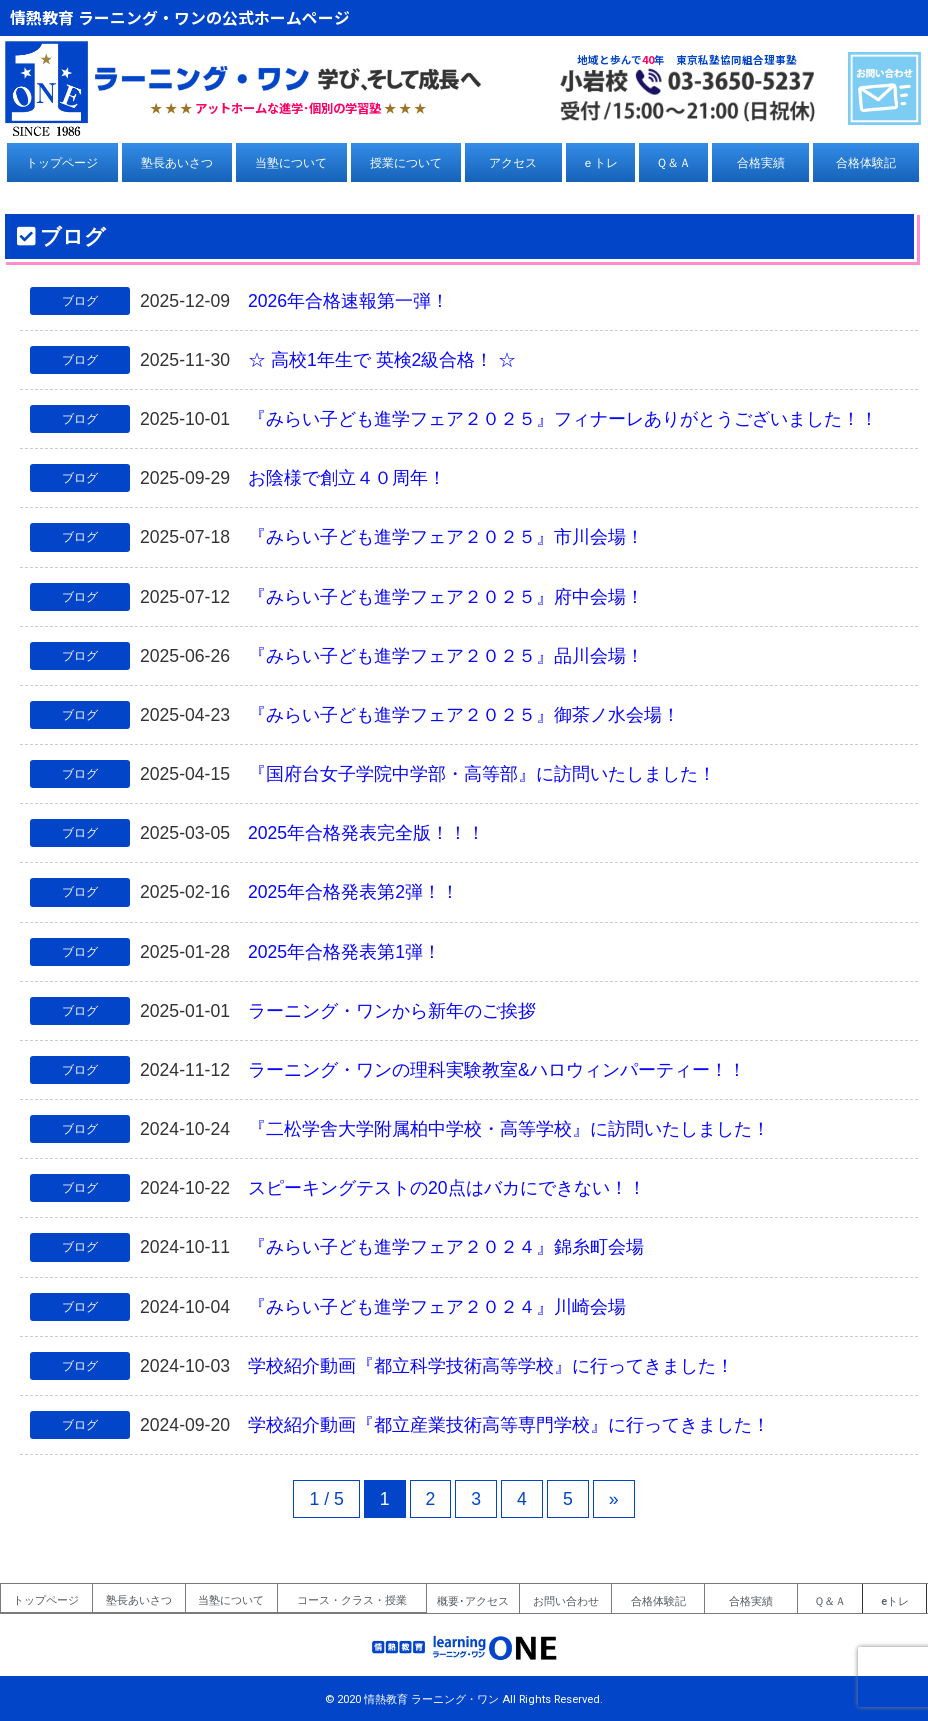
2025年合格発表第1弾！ (344, 952)
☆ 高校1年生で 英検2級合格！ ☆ (382, 360)
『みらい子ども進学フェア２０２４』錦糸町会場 (446, 1247)
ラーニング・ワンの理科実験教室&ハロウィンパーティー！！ (497, 1070)
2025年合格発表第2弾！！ (353, 892)
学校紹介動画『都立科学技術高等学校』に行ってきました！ (491, 1366)
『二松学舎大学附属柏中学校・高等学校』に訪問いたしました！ (509, 1129)
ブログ (80, 301)
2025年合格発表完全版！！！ (366, 833)
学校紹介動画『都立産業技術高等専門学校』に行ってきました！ (509, 1425)
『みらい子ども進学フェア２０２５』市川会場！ (446, 537)
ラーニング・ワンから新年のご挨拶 (392, 1011)
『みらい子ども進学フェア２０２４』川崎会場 (437, 1307)
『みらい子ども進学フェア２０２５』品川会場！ (446, 656)
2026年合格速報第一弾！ (348, 301)
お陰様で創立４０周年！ (347, 478)
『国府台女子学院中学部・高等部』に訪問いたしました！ (482, 774)
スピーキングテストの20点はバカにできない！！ (447, 1188)
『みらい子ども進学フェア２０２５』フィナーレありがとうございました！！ (563, 419)
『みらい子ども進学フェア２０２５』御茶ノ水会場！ (464, 715)
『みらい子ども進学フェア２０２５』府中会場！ (446, 597)
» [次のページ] (614, 1499)
